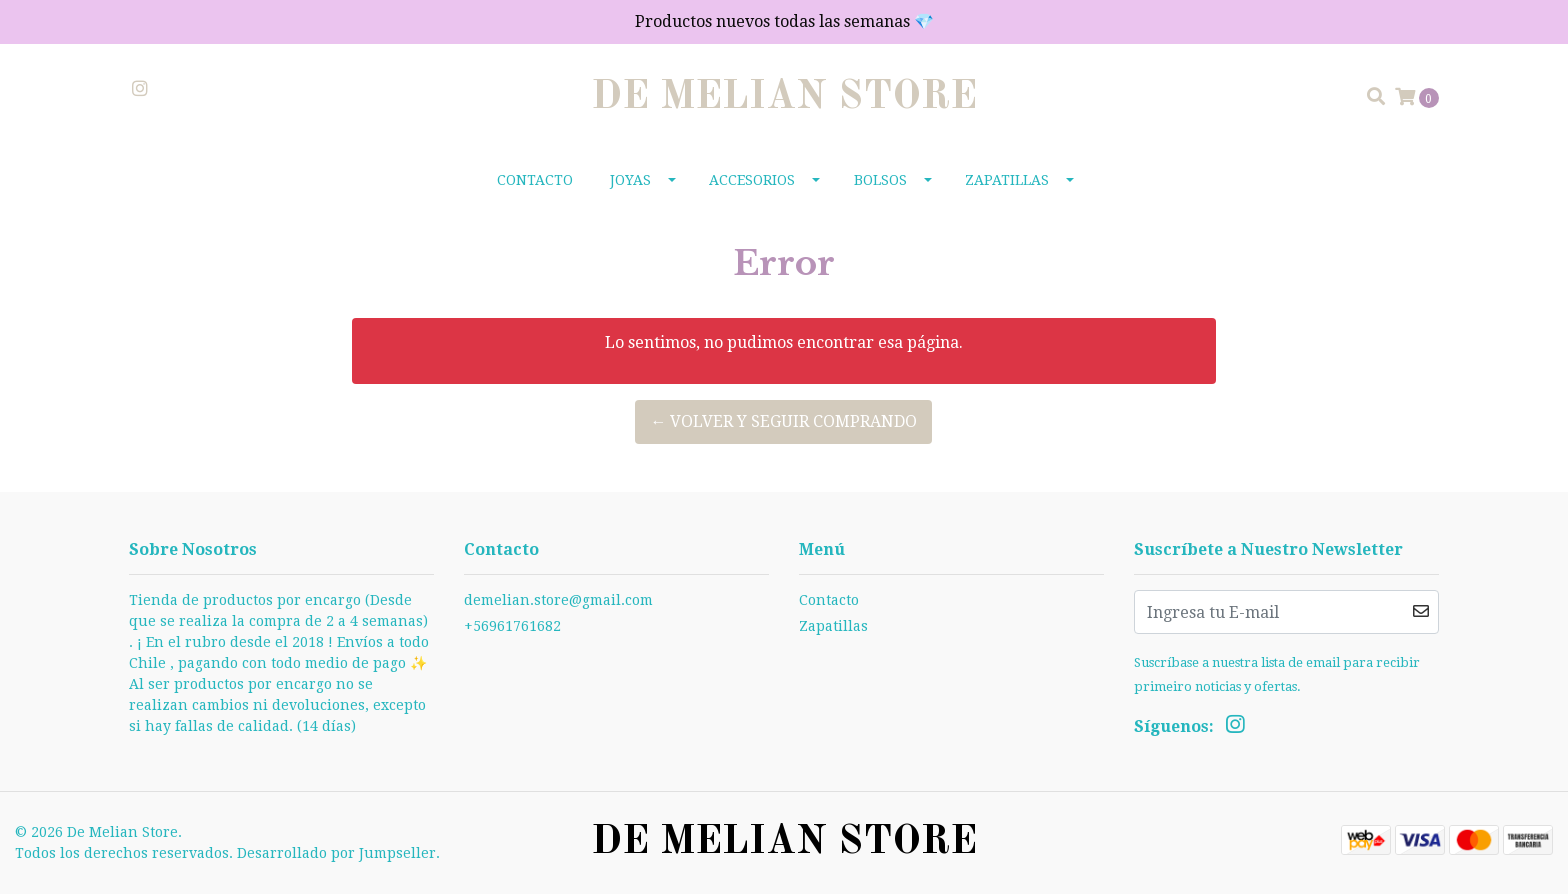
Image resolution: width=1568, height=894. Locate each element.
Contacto (535, 180)
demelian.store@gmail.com (558, 600)
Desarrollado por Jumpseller (336, 853)
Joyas (630, 180)
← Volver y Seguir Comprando (783, 421)
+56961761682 (512, 626)
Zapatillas (1007, 180)
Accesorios (752, 180)
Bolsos (880, 180)
